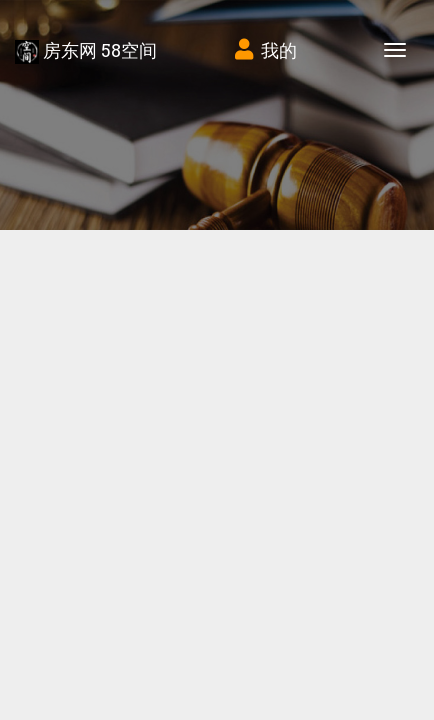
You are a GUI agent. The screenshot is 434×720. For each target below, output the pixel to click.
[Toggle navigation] (395, 50)
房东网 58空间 (86, 51)
